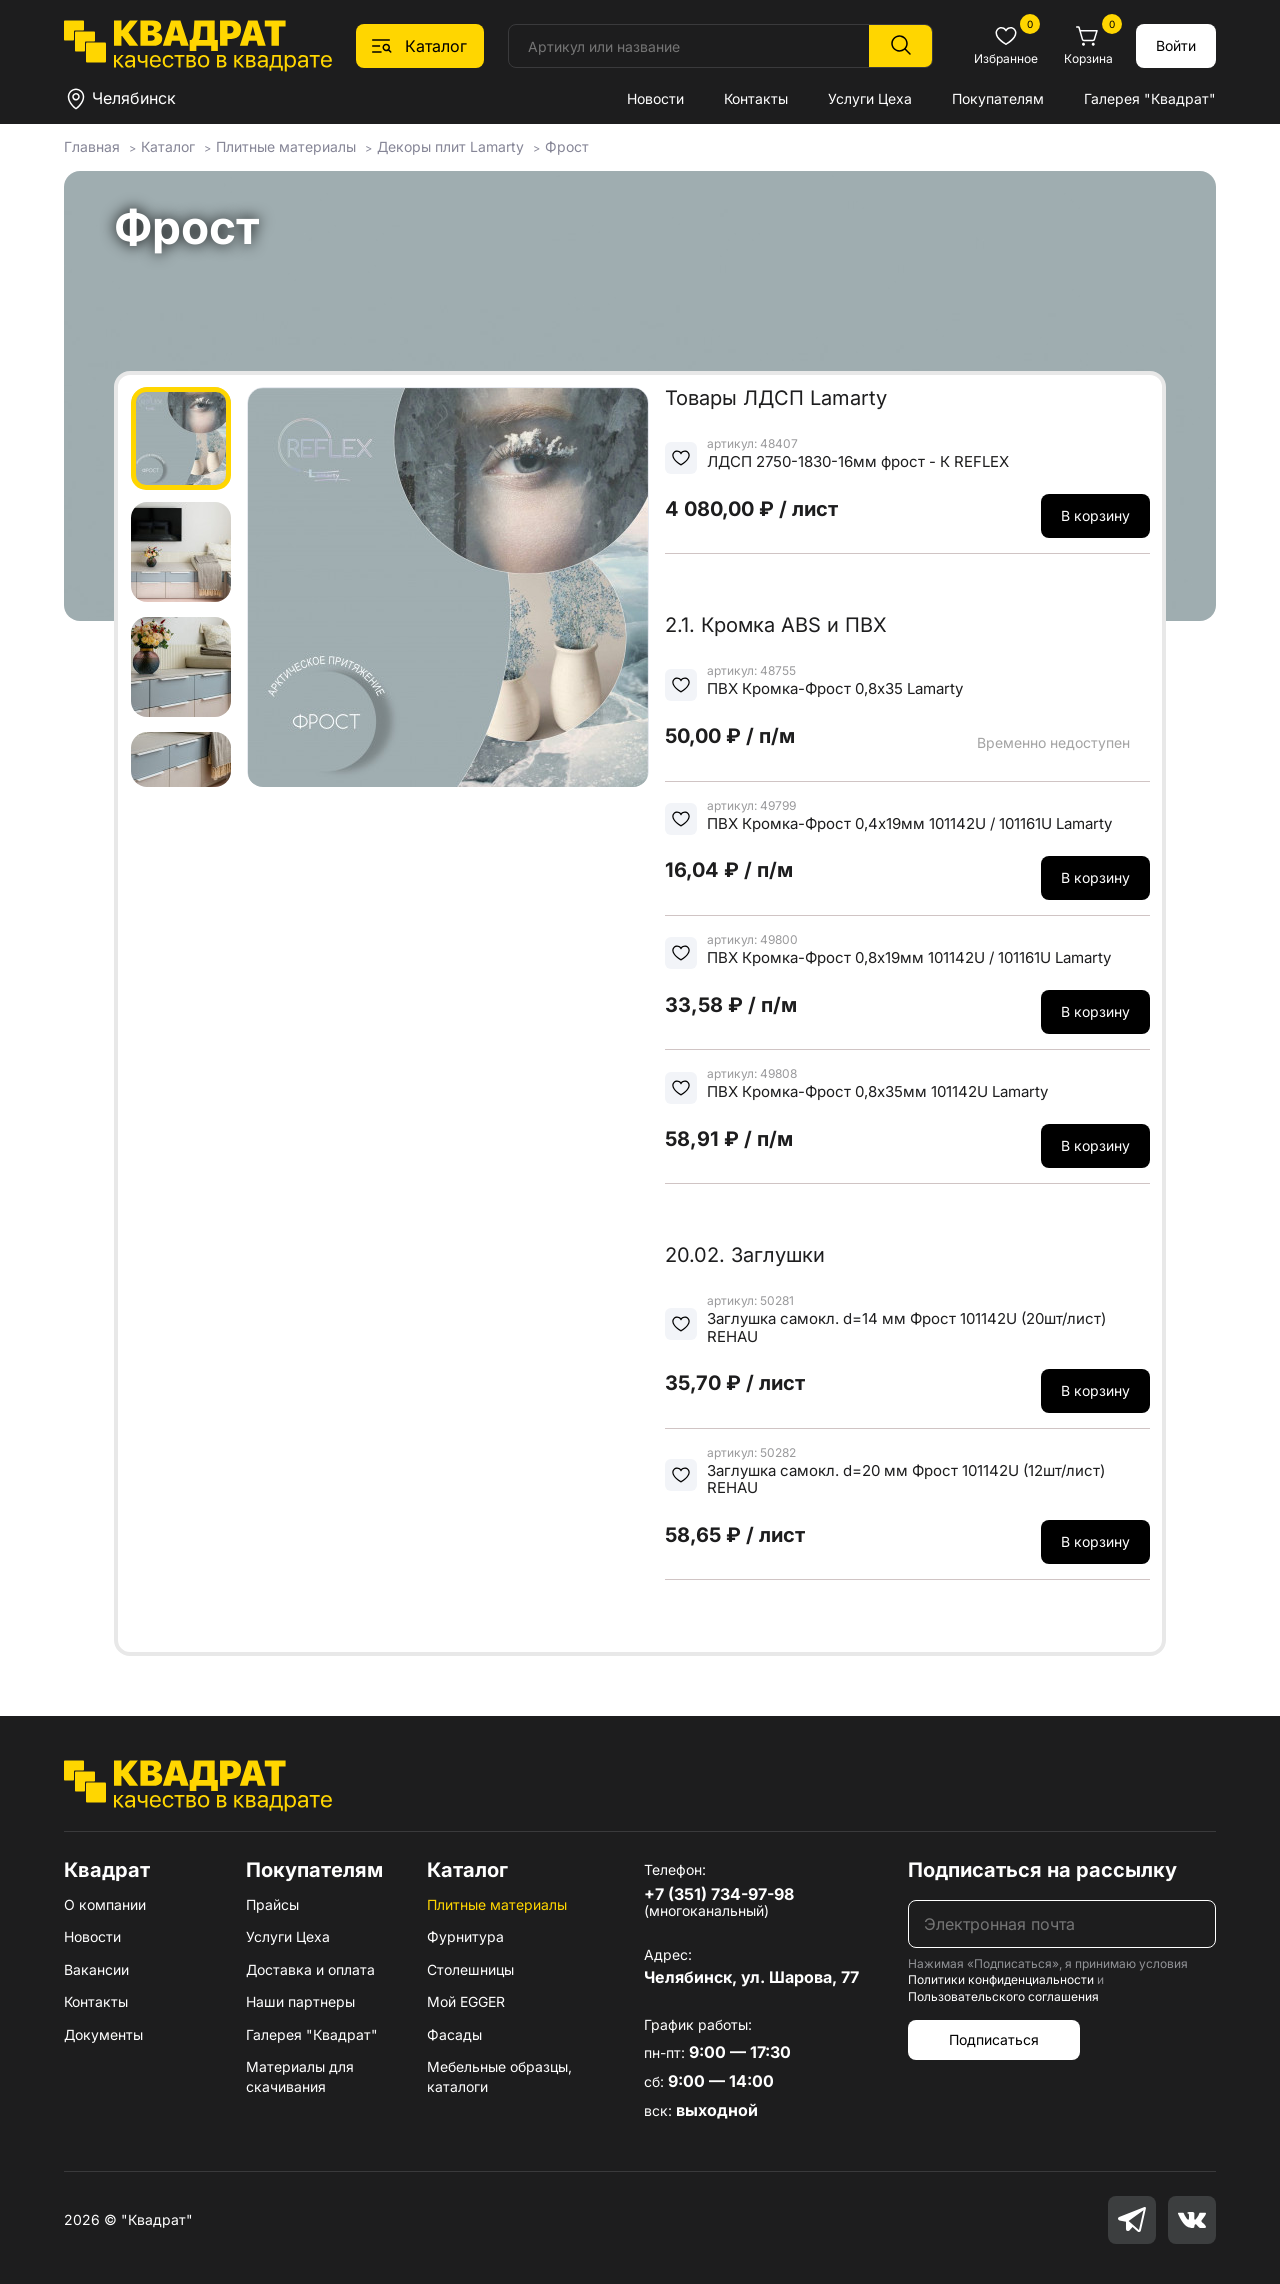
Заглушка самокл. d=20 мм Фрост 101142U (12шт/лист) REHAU (906, 1479)
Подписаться (994, 2039)
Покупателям (998, 98)
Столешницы (470, 1969)
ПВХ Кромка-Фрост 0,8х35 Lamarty (835, 688)
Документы (103, 2034)
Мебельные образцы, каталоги (499, 2076)
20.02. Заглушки (745, 1255)
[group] (448, 587)
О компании (105, 1904)
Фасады (454, 2034)
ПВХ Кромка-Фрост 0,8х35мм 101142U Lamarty (877, 1091)
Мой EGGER (466, 2001)
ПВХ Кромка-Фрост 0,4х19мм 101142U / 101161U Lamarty (909, 823)
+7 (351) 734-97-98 (719, 1894)
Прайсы (272, 1904)
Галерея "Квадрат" (1150, 98)
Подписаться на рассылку (1042, 1870)
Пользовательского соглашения (1003, 1996)
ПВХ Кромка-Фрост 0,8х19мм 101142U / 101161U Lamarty (909, 957)
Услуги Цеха (870, 98)
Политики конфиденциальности (1001, 1979)
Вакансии (96, 1969)
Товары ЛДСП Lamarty (776, 398)
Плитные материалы (497, 1904)
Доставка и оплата (310, 1969)
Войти (1176, 45)
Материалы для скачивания (300, 2076)
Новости (655, 98)
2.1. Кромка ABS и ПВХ (776, 625)
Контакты (756, 98)
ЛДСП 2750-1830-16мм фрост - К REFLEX (858, 461)
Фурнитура (465, 1936)
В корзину (1095, 515)
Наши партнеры (300, 2001)
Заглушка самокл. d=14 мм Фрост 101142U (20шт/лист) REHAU (906, 1327)
